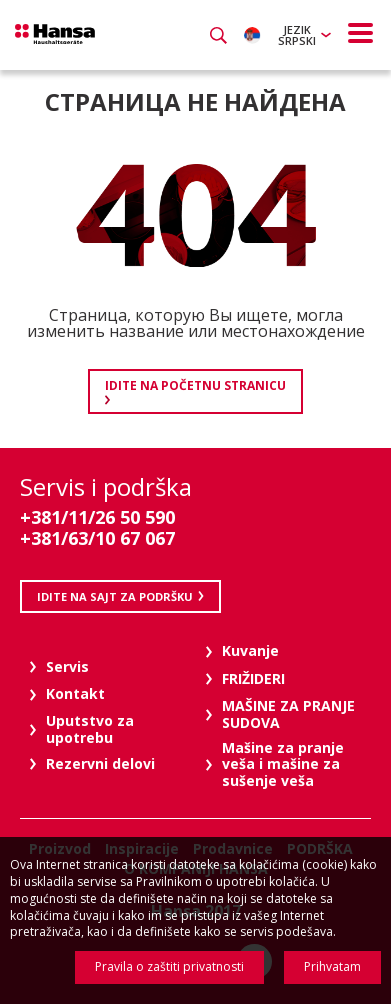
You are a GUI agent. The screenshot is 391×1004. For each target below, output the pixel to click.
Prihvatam (332, 966)
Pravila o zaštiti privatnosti (169, 966)
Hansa (55, 34)
